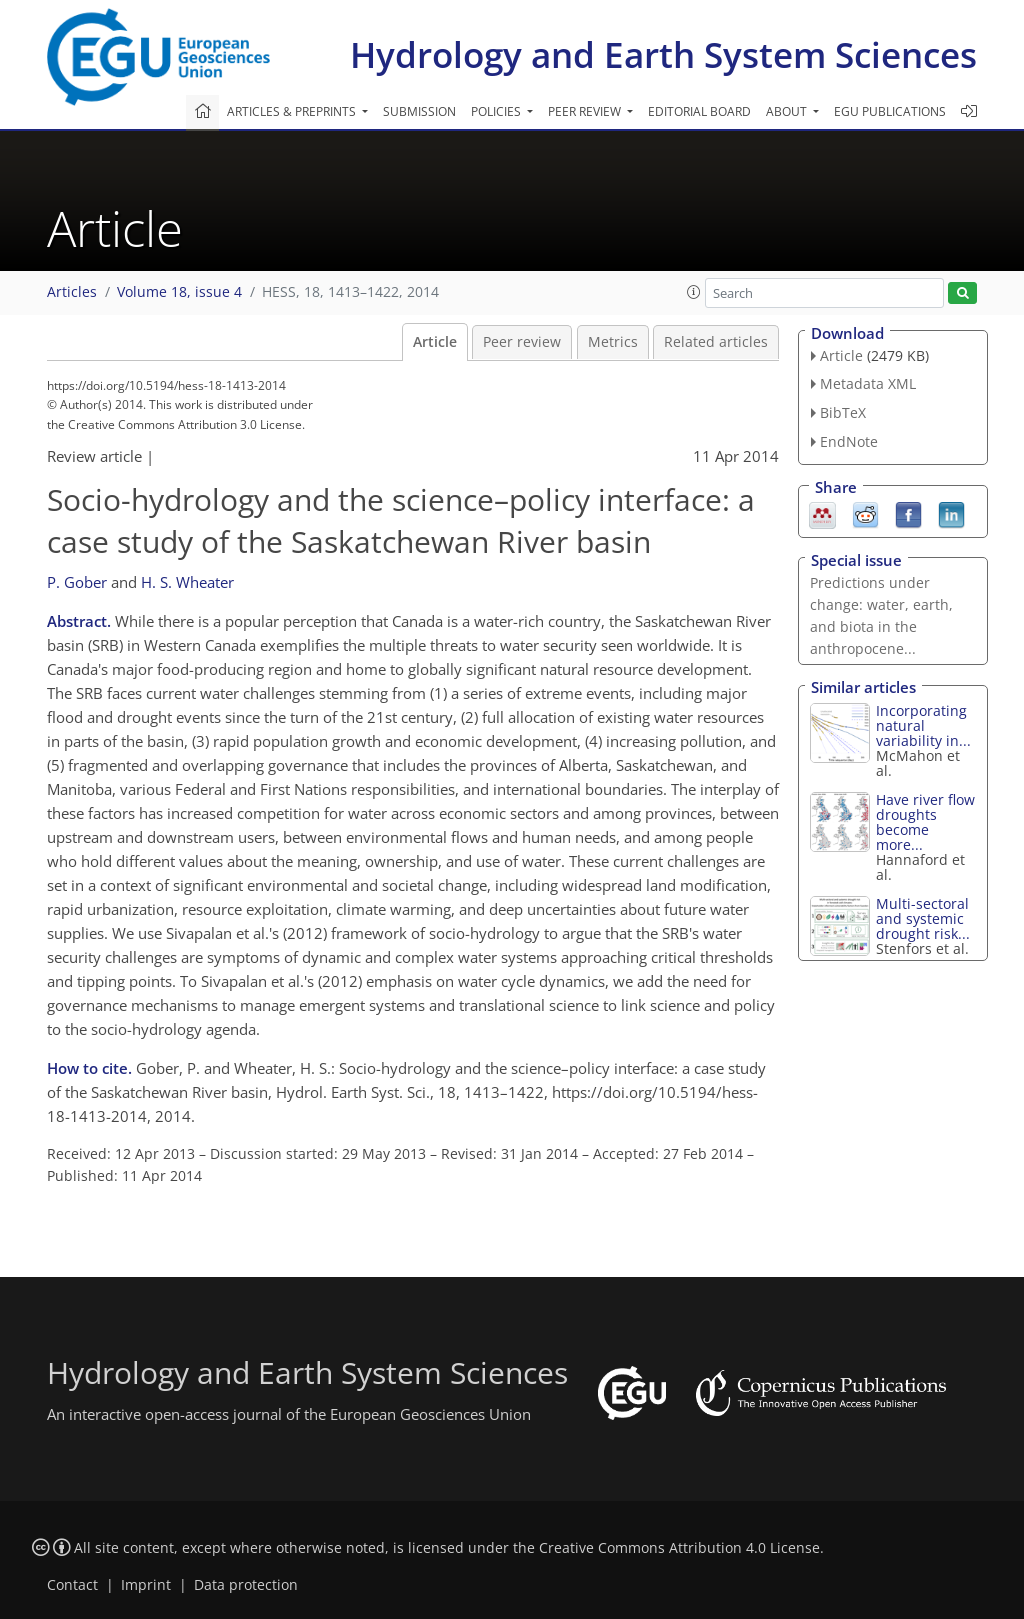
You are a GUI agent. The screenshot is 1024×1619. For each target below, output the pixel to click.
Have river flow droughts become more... (925, 822)
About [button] (788, 111)
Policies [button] (497, 111)
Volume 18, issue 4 (179, 292)
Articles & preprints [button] (293, 111)
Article (435, 342)
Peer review (522, 342)
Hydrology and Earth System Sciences (663, 54)
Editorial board (699, 111)
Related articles (716, 342)
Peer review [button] (586, 111)
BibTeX (843, 412)
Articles (72, 292)
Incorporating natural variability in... (923, 725)
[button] (694, 292)
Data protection (246, 1585)
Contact (72, 1585)
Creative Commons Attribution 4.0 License (679, 1548)
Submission (419, 111)
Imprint (146, 1585)
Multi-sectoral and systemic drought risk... (923, 918)
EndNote (849, 441)
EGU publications (890, 111)
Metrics (613, 342)
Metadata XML (868, 383)
